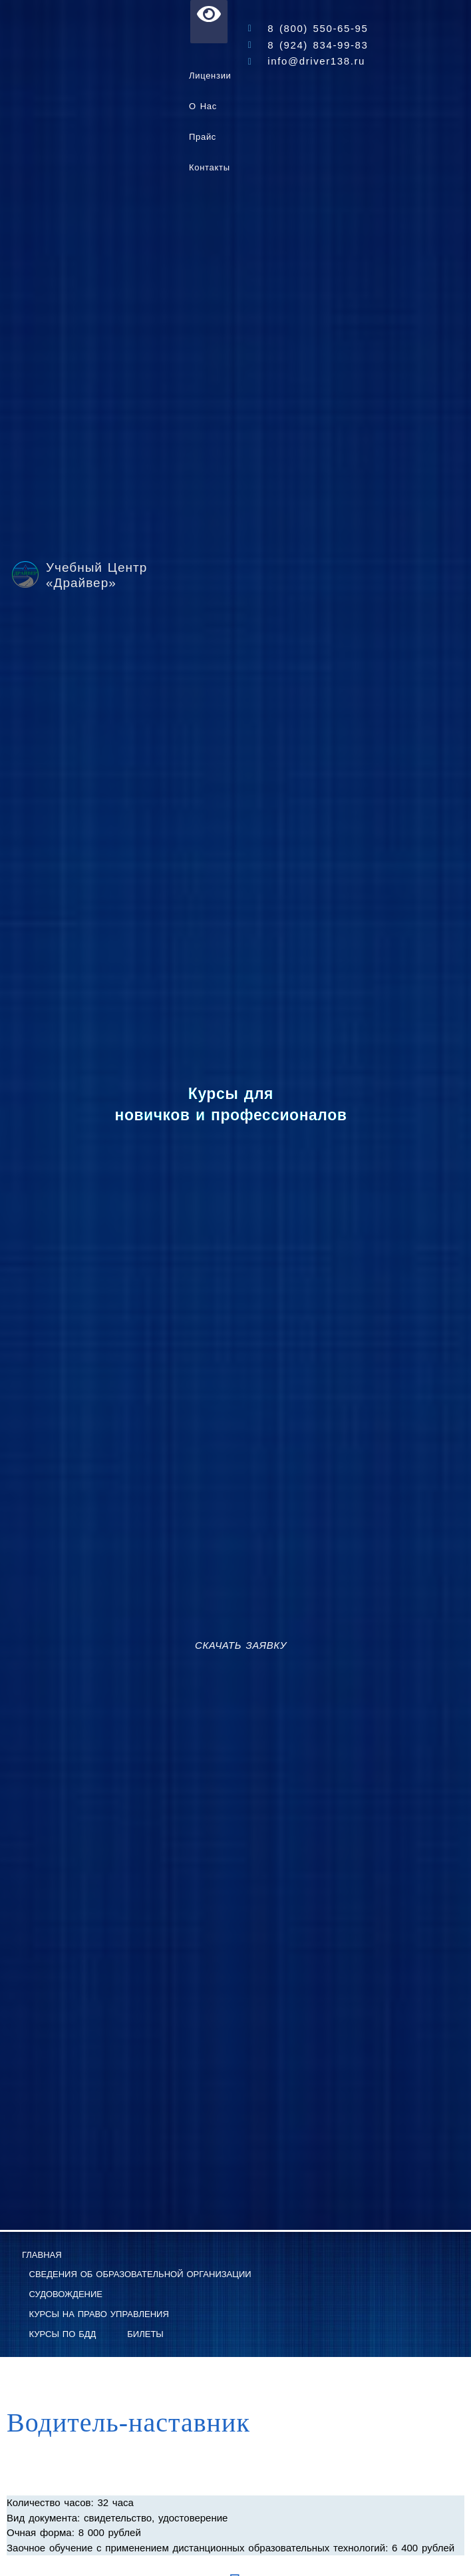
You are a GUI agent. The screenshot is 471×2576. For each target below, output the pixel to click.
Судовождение (66, 2294)
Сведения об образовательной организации (140, 2274)
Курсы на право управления (99, 2314)
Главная (42, 2255)
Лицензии (210, 76)
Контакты (209, 167)
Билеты (145, 2334)
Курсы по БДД (62, 2334)
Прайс (202, 137)
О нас (203, 106)
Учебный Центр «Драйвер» (96, 575)
